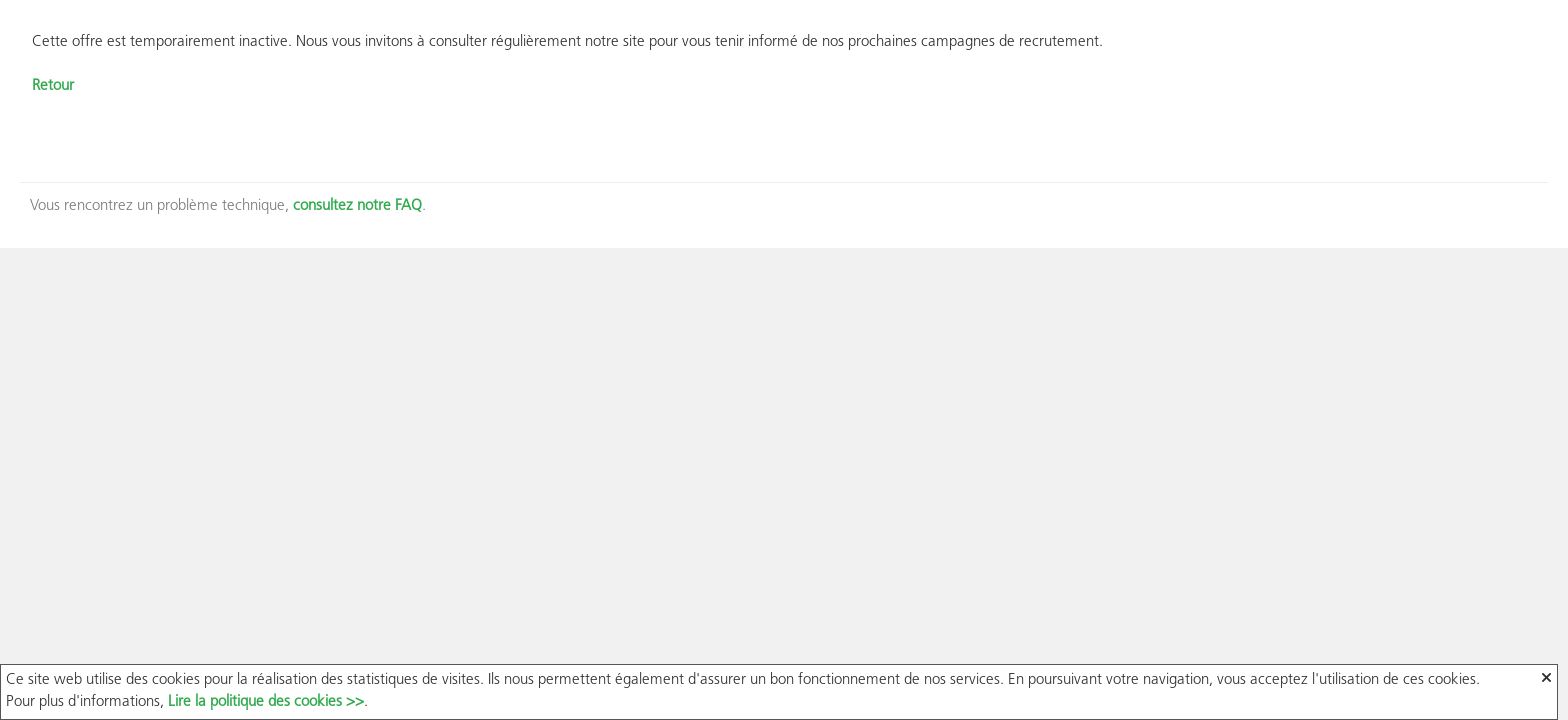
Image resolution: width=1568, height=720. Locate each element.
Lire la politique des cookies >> (266, 702)
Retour (53, 86)
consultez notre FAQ (357, 206)
